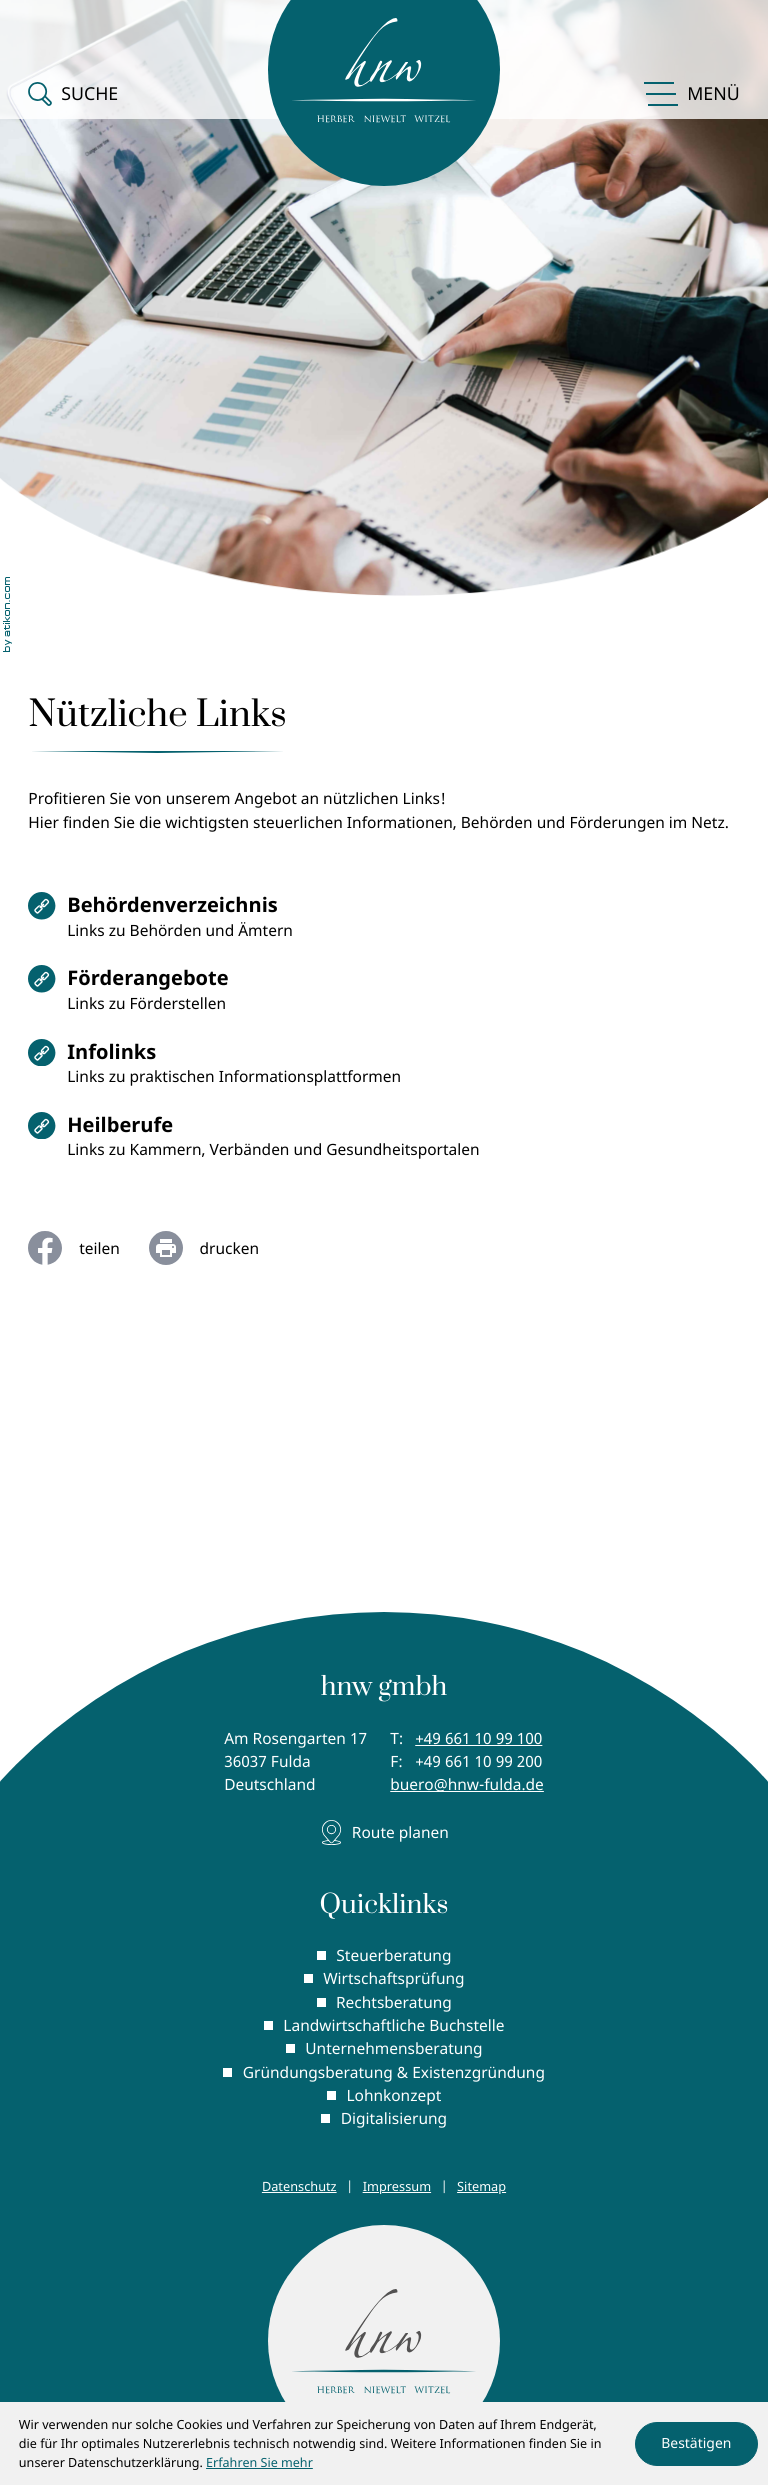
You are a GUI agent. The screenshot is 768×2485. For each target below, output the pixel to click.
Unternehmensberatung (393, 2051)
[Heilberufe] (383, 1144)
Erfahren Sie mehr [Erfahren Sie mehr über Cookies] (259, 2462)
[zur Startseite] (384, 2344)
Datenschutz (299, 2188)
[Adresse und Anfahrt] (383, 1834)
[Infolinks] (383, 1071)
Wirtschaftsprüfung (393, 1981)
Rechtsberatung (394, 2004)
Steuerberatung (393, 1958)
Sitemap (481, 2188)
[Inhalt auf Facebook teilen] (88, 1250)
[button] (73, 85)
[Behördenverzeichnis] (383, 923)
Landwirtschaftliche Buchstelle (393, 2027)
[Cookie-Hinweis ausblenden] (696, 2444)
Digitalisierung (394, 2120)
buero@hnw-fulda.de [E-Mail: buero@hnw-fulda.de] (467, 1787)
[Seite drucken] (218, 1250)
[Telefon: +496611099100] (478, 1740)
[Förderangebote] (383, 997)
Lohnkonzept (393, 2097)
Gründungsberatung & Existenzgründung (394, 2074)
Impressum (397, 2188)
